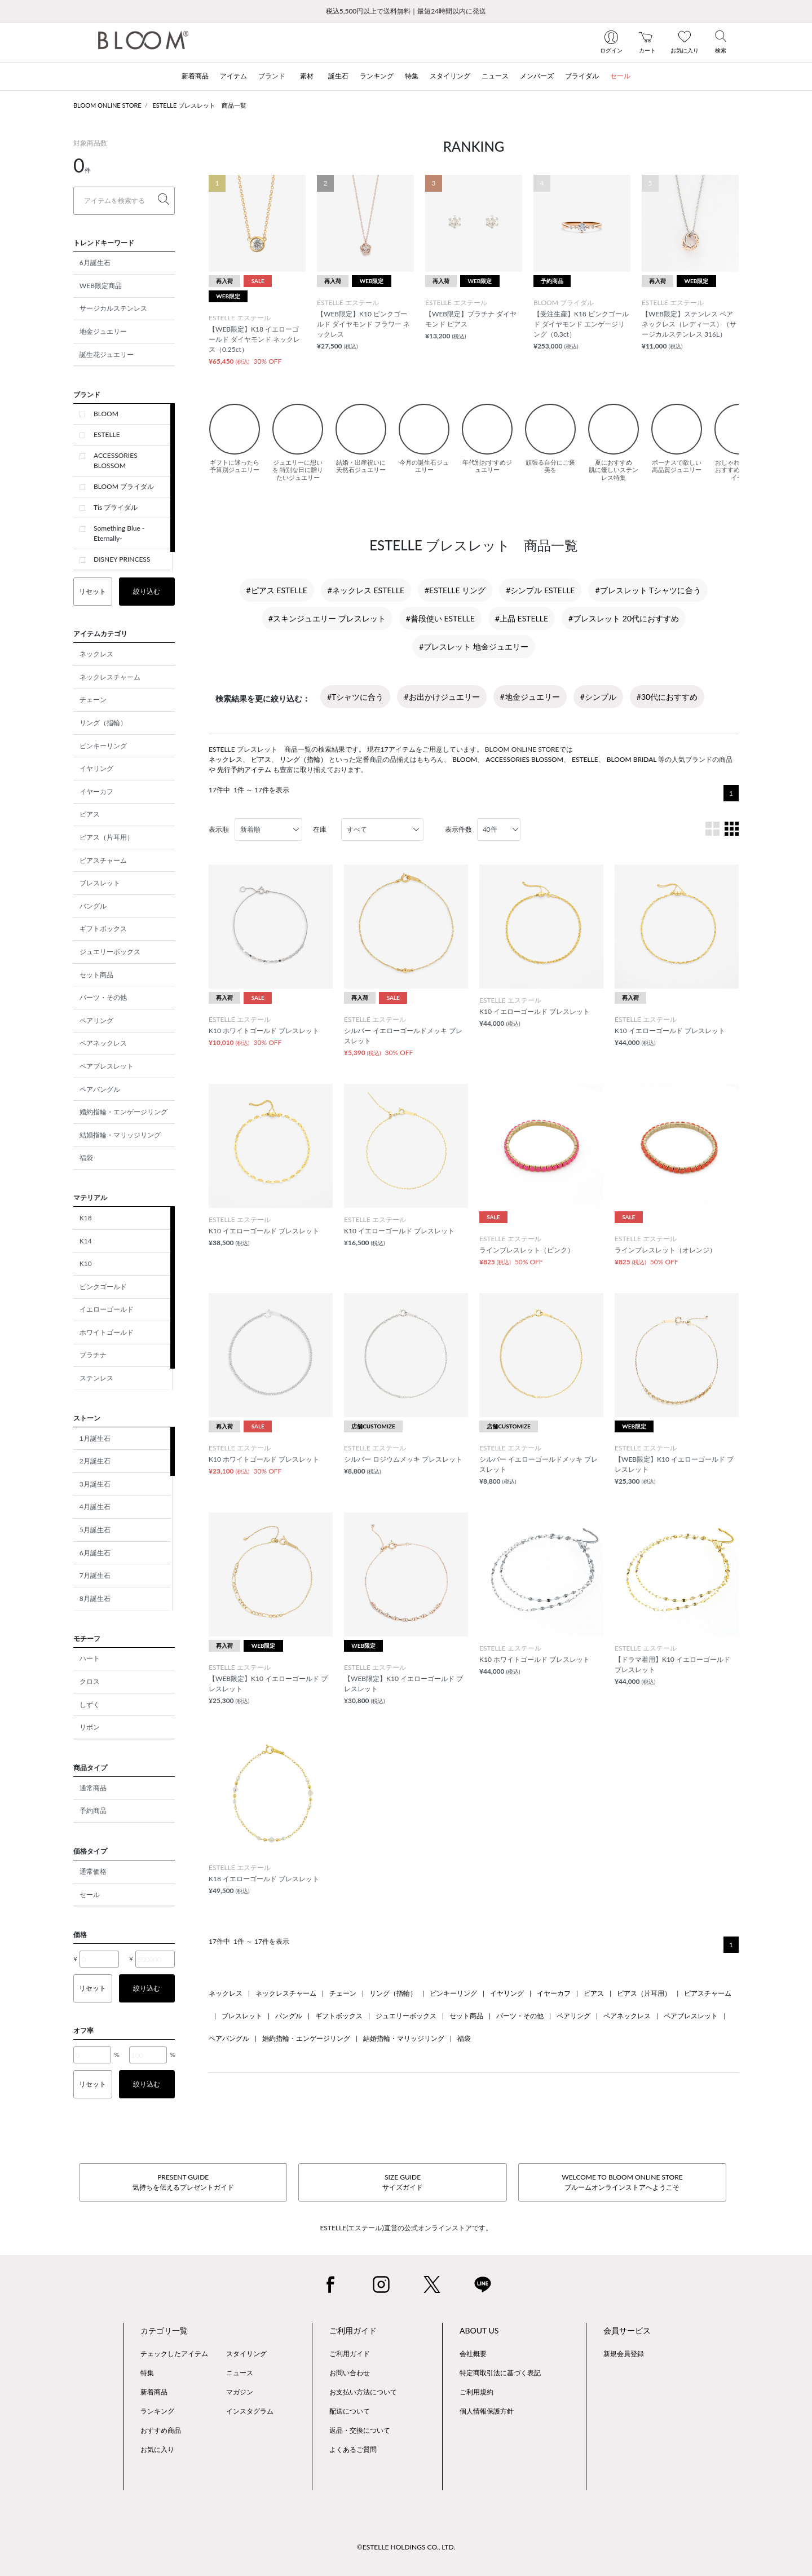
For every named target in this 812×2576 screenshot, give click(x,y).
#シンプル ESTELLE (540, 590)
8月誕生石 (95, 1598)
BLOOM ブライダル (124, 486)
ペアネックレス (103, 1043)
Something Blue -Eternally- (119, 533)
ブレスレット (100, 883)
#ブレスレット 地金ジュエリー (473, 646)
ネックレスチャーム (110, 677)
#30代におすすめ (667, 697)
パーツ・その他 (103, 997)
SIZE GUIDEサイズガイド (402, 2182)
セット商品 (96, 975)
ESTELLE (107, 434)
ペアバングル (100, 1089)
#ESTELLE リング (455, 590)
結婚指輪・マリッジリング (120, 1135)
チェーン (93, 699)
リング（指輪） (103, 722)
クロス (90, 1681)
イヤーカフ (96, 791)
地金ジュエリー (103, 331)
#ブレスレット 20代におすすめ (623, 618)
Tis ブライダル (116, 507)
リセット (92, 591)
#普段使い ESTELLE (440, 618)
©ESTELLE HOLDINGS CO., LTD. (406, 2547)
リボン (90, 1727)
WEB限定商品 (101, 285)
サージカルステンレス (113, 308)
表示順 (219, 829)
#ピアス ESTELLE (276, 590)
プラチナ (93, 1355)
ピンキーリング (103, 746)
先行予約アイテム (244, 769)
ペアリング (96, 1020)
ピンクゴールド (103, 1286)
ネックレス (96, 654)
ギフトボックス (103, 928)
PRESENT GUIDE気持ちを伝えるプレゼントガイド (183, 2182)
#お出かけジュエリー (441, 697)
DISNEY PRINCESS (122, 559)
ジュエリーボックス (110, 951)
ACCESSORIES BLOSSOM (116, 460)
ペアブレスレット (107, 1066)
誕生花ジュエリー (107, 354)
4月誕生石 (95, 1506)
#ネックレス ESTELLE (366, 590)
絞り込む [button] (146, 591)
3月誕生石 (95, 1484)
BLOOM (106, 413)
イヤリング (96, 768)
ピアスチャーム (103, 860)
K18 (86, 1218)
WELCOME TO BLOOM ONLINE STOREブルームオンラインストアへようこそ (622, 2182)
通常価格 (93, 1871)
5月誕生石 (95, 1529)
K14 (86, 1241)
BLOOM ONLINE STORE (107, 105)
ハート (90, 1658)
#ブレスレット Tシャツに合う (648, 590)
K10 (86, 1263)
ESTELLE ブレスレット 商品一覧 (200, 105)
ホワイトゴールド (107, 1332)
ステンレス (96, 1378)
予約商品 (93, 1810)
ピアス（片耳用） (107, 837)
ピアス (90, 814)
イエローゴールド (107, 1309)
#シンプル (598, 697)
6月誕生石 (95, 262)
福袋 (86, 1157)
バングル (93, 906)
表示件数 (458, 829)
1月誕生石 (95, 1438)
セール (90, 1894)
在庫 (319, 829)
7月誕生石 (95, 1575)
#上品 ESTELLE (521, 618)
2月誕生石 (95, 1461)
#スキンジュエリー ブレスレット (327, 618)
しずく (90, 1704)
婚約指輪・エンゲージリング (123, 1112)
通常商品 (93, 1788)
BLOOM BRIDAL (631, 759)
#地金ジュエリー (530, 697)
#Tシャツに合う (355, 697)
